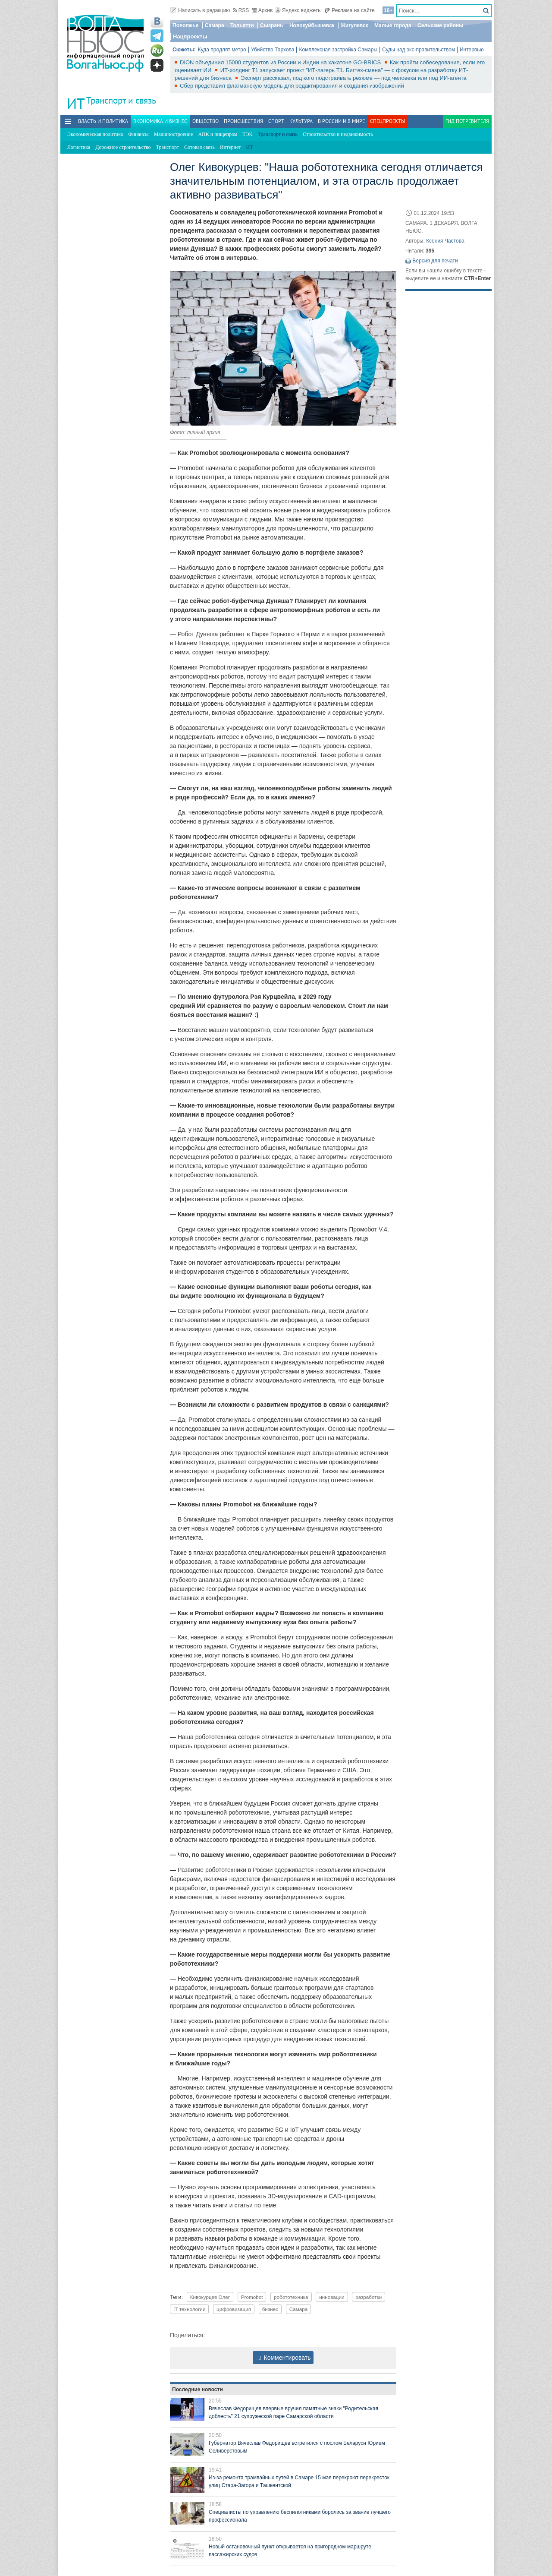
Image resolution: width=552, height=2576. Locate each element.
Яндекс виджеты (299, 10)
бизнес (270, 2309)
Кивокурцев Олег (210, 2297)
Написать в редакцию (200, 10)
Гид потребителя (467, 121)
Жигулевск (354, 25)
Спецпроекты (387, 121)
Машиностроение (173, 134)
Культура (301, 121)
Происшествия (243, 121)
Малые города (392, 25)
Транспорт (167, 147)
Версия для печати (435, 261)
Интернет (230, 147)
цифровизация (233, 2309)
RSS (241, 10)
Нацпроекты (190, 36)
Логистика (78, 147)
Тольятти (242, 25)
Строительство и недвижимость (338, 134)
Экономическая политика (95, 134)
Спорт (276, 121)
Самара (214, 25)
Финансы (138, 134)
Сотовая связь (199, 147)
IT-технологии (189, 2309)
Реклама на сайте (349, 10)
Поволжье (185, 25)
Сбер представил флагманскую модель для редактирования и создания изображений (292, 85)
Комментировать (283, 2357)
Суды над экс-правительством (418, 50)
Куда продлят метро (222, 50)
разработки (368, 2297)
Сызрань (271, 25)
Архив (262, 10)
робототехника (291, 2297)
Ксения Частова (445, 241)
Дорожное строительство (123, 147)
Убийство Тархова (273, 50)
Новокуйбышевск (312, 25)
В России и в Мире (341, 121)
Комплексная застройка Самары (338, 50)
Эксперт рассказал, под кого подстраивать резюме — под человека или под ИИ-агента (354, 78)
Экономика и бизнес (160, 121)
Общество (205, 121)
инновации (331, 2297)
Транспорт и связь (121, 100)
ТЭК (247, 134)
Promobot (252, 2297)
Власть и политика (103, 121)
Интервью (472, 50)
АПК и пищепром (217, 134)
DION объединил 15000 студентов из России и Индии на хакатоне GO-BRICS (281, 62)
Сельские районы (440, 25)
